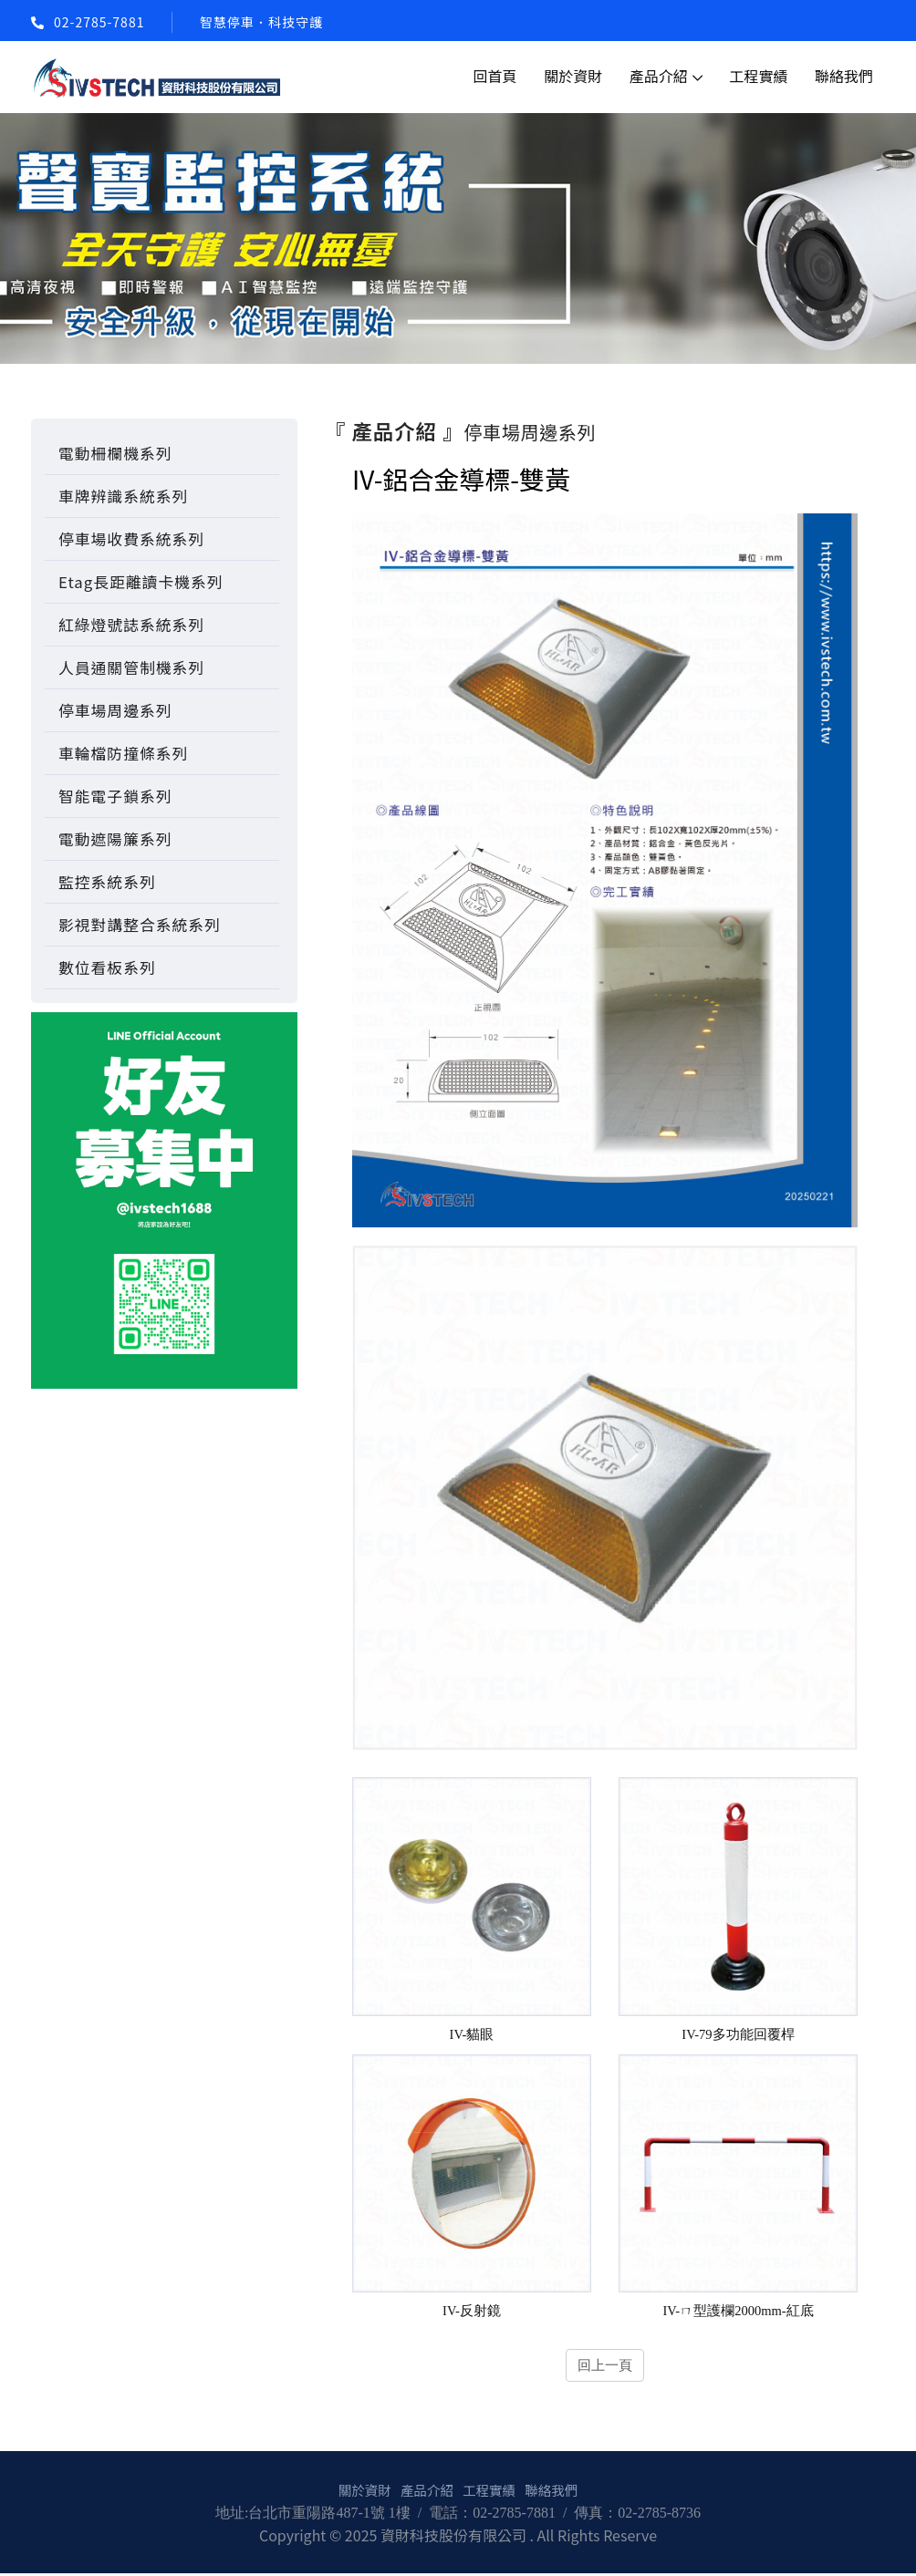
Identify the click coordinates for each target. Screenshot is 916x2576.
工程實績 (758, 76)
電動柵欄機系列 (115, 453)
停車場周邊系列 (115, 710)
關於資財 (573, 76)
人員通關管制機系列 (131, 667)
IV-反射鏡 (472, 2312)
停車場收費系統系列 (131, 539)
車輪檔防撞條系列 (123, 753)
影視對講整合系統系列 (139, 925)
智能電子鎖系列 (115, 796)
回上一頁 (605, 2366)
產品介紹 (659, 76)
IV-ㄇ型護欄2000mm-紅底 (738, 2312)
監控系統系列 (107, 882)
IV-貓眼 (471, 2035)
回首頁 (495, 76)
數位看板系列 (107, 967)
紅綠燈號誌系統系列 (131, 625)
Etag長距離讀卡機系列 (140, 582)
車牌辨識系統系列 (123, 496)
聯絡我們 (844, 76)
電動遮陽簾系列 (115, 839)
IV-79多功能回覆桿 (739, 2035)
